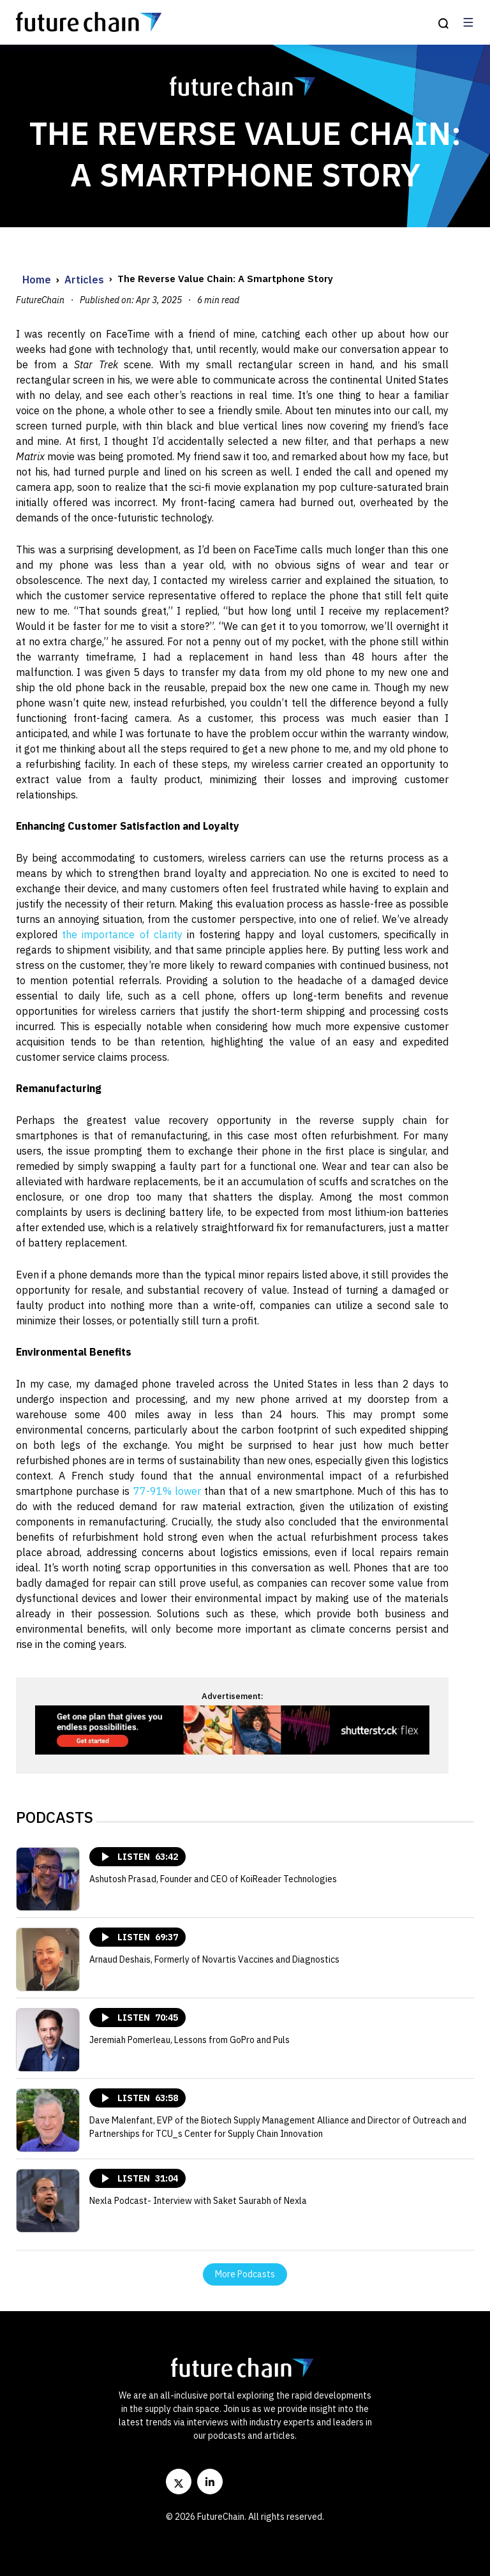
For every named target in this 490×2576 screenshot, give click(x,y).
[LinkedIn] (210, 2481)
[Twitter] (178, 2481)
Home (36, 279)
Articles (84, 279)
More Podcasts (245, 2274)
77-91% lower (167, 1491)
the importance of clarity (122, 934)
